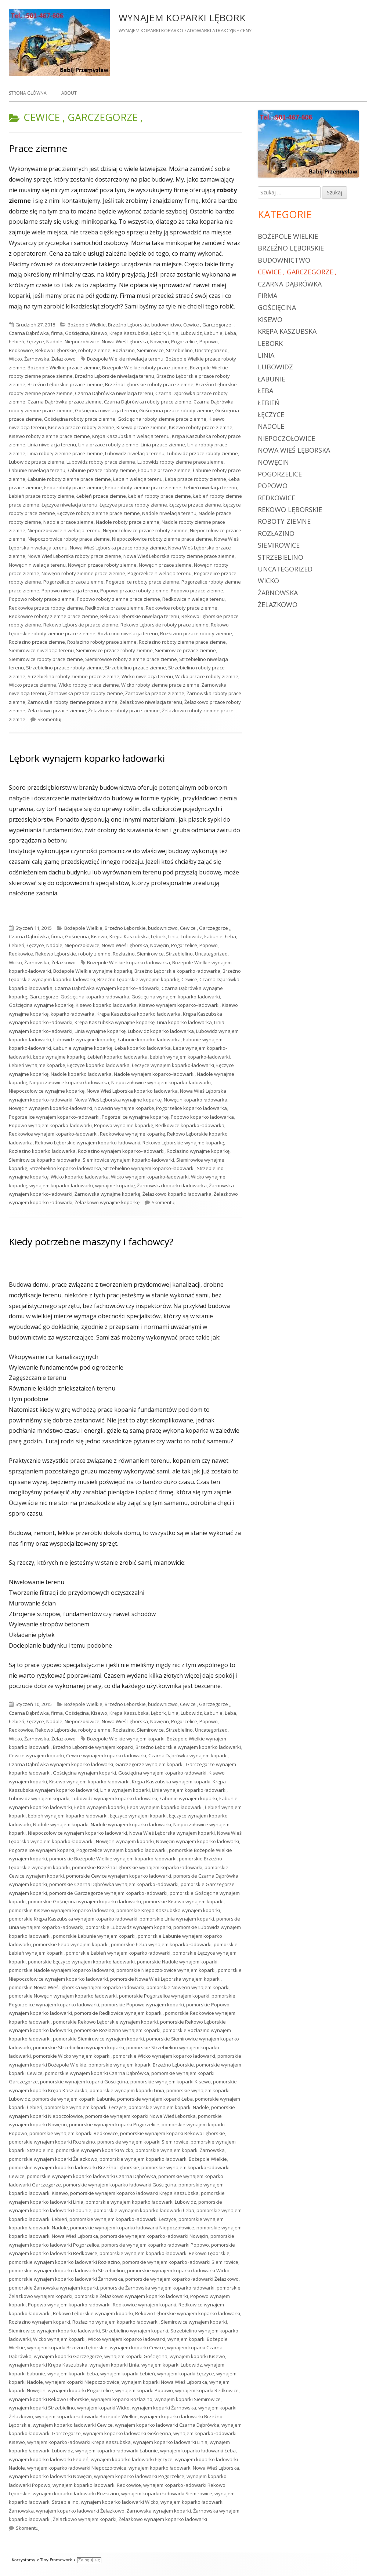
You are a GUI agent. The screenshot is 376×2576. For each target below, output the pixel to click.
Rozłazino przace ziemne (37, 642)
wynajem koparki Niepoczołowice (82, 2382)
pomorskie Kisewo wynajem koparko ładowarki (61, 1910)
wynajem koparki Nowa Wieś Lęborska (164, 2382)
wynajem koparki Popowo (144, 2390)
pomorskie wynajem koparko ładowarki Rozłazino (64, 2262)
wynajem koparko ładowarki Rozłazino (76, 2493)
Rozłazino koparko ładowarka (42, 1151)
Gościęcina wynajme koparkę (41, 1005)
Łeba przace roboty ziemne (195, 479)
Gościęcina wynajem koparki (84, 1772)
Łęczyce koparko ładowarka (98, 1065)
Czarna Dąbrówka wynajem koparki (188, 1755)
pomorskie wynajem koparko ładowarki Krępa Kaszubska (134, 2193)
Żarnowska (36, 358)
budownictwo (166, 324)
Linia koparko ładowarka (184, 1022)
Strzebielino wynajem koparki (135, 2330)
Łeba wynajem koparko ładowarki (165, 1807)
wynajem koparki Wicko (103, 2407)
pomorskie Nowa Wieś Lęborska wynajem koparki (165, 1979)
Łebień (16, 341)
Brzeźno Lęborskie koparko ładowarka (177, 971)
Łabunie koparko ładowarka (149, 1039)
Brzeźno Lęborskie (128, 324)
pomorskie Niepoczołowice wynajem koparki (166, 1970)
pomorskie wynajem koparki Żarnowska (180, 2150)
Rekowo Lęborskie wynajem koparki (93, 2313)
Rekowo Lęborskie (55, 350)
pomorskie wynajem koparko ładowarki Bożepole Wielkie (163, 2159)
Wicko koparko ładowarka (80, 1176)
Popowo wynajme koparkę (123, 1125)
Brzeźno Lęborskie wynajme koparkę (138, 979)
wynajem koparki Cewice (137, 2347)
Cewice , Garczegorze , (208, 324)
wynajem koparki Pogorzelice (80, 2390)
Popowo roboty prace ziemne (42, 599)
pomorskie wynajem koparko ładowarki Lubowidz (141, 2202)
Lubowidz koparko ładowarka (161, 1031)
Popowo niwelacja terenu (69, 590)
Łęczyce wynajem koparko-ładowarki (173, 1065)
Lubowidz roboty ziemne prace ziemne (180, 461)
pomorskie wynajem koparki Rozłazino (52, 2141)
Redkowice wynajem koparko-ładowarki (53, 1133)
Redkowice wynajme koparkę (132, 1133)
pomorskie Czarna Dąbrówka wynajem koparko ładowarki (113, 1884)
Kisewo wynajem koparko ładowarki (89, 1781)
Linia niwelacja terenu (52, 444)
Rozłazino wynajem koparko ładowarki (115, 2322)
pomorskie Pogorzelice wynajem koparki (164, 1995)
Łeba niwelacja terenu (138, 479)
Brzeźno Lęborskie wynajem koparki (93, 1747)
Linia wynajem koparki (125, 1790)
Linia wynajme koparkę (100, 1031)
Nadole (54, 341)
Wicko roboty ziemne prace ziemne (160, 685)
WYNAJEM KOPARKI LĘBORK (182, 17)
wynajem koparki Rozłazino (121, 2399)
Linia (173, 333)
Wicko (15, 358)
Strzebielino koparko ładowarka (65, 1168)
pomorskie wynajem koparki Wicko (94, 2150)
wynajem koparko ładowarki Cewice (73, 2425)
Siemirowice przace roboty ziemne (114, 650)
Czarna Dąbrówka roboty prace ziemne (147, 401)
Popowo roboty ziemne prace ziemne (118, 599)
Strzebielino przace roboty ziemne (64, 667)
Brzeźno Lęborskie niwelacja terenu (114, 376)
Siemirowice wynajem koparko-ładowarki (128, 1160)
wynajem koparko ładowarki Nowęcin (50, 2476)
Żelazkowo (63, 358)
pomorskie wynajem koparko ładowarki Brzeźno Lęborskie (74, 2167)
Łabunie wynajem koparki (188, 1798)
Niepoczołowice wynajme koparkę (46, 1091)
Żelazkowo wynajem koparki (84, 2519)
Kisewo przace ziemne (141, 427)
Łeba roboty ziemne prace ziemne (143, 487)
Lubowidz (191, 333)
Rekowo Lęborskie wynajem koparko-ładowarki (87, 1142)
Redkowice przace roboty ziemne (46, 607)
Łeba (230, 333)
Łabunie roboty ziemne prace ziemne (69, 479)
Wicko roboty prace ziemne (88, 685)
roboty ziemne (94, 350)
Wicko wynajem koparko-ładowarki (150, 1176)
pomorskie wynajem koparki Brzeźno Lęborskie (141, 2064)
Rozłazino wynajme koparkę (198, 1151)
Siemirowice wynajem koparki (194, 2322)
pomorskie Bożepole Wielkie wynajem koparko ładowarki (113, 1858)
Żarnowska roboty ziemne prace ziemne (73, 702)
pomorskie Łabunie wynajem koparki (94, 1936)
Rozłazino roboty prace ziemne (102, 642)
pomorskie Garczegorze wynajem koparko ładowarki (108, 1893)
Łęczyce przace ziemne (195, 504)
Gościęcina (77, 333)
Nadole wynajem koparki (60, 1824)
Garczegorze (43, 996)
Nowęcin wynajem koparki (125, 1841)
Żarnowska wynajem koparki (159, 2510)
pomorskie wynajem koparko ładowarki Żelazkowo (182, 2279)
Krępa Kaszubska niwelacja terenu (131, 436)
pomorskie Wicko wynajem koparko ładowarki (164, 2056)
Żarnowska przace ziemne (154, 693)
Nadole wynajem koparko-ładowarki (154, 1074)
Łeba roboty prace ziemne (73, 487)
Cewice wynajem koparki (36, 1755)
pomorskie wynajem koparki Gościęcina (84, 2081)
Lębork (158, 333)
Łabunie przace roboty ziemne (102, 470)
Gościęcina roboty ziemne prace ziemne (162, 419)
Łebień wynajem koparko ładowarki (68, 1815)
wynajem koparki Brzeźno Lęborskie (67, 2347)
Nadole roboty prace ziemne (127, 522)
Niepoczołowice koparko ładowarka (69, 1082)
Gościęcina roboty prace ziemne (79, 419)
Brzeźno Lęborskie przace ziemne (65, 384)
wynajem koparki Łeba (72, 2373)
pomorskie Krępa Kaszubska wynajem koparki (168, 1910)
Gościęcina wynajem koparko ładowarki (162, 1772)
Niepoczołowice (82, 341)
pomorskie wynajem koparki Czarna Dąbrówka (97, 2073)
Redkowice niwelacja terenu (193, 599)
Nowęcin (159, 341)
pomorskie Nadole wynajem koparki (177, 1961)
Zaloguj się (89, 2560)
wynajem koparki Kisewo (197, 2356)
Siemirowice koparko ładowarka (44, 1160)
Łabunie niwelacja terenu (37, 470)
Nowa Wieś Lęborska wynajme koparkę (118, 1099)
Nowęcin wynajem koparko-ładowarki (50, 1108)
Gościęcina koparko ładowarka (95, 996)
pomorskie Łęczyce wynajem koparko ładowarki (81, 1961)
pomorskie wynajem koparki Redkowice (73, 2133)
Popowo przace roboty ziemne (134, 590)
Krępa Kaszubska (129, 333)
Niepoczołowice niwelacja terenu (64, 530)
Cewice (189, 979)
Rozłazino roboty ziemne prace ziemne (182, 642)
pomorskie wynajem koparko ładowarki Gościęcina (119, 2184)
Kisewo (99, 333)
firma (57, 333)
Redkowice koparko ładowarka (189, 1125)
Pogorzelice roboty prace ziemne (142, 581)
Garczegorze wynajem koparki (149, 1764)
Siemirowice (150, 350)
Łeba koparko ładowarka (143, 1048)
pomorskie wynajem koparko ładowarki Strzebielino (67, 2270)
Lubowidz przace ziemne (36, 461)
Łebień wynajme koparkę (37, 1065)
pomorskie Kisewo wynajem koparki (183, 1901)
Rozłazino (124, 350)
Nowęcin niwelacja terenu (37, 565)
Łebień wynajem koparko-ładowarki (190, 1056)
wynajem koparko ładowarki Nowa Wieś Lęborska (184, 2467)
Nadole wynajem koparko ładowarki (131, 1824)
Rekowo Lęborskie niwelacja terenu (139, 616)
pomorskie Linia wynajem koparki (177, 1918)
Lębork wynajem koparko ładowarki (87, 758)
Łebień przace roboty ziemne (41, 496)
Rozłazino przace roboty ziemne (196, 633)
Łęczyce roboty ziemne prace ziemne (98, 513)
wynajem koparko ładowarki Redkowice (97, 2485)
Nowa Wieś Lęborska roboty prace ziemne (74, 556)
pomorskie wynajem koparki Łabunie (73, 2098)
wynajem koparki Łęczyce (185, 2373)
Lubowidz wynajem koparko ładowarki (114, 1798)
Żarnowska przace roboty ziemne (85, 693)
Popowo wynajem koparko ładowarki (69, 2304)
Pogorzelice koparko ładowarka (191, 1108)
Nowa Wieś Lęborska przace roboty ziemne (118, 547)
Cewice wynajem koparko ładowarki (106, 1755)
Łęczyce (35, 341)
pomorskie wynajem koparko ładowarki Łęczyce (122, 2219)
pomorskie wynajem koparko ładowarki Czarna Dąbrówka (91, 2176)
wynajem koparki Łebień (127, 2373)
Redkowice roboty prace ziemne (181, 607)
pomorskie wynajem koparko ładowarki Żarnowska (66, 2279)
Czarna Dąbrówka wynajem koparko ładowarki (61, 1764)
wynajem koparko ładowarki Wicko (119, 2502)
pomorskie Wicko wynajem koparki (72, 2056)
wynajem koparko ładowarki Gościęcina (127, 2433)
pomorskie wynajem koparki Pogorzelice (114, 2124)
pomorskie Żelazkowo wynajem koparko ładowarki (131, 2296)
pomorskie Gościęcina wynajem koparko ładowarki (84, 1901)
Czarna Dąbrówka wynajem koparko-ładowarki (107, 988)
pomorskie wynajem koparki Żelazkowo (53, 2159)
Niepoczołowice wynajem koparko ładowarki (77, 1833)
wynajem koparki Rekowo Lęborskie (49, 2399)
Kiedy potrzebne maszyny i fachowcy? (91, 1241)
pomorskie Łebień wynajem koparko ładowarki (118, 1953)
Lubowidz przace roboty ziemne (202, 453)
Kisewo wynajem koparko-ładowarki (179, 1005)
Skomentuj (49, 719)
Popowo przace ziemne (197, 590)
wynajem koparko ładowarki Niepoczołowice (76, 2467)
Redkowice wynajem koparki (144, 2304)
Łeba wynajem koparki (99, 1807)
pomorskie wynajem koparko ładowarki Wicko (178, 2270)
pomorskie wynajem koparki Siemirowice (142, 2141)
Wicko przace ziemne (32, 685)
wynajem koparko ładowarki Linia (170, 2442)
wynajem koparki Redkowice (207, 2390)
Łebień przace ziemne (101, 496)
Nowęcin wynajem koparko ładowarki (197, 1841)
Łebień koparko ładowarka (117, 1056)
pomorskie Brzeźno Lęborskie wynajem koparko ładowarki (137, 1867)
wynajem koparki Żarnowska (164, 2407)
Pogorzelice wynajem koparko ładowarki (121, 1850)
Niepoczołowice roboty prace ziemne (69, 539)
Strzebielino (179, 350)
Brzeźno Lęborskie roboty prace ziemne (149, 384)
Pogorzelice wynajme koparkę (135, 1117)
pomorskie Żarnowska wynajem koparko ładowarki (157, 2287)
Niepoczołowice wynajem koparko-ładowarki (161, 1082)
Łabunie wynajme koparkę (82, 1048)
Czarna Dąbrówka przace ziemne (65, 401)
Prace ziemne (38, 148)
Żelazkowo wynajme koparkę (107, 1202)
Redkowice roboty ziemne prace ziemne (53, 616)
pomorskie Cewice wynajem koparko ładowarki (118, 1875)
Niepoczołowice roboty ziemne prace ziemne (162, 539)
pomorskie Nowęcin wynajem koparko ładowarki (63, 1995)
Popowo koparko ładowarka (202, 1117)
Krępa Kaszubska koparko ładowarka (139, 1014)
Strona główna (28, 93)
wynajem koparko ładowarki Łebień (48, 2459)
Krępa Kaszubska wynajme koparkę (115, 1022)
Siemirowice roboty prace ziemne (46, 659)
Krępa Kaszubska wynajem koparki (171, 1781)
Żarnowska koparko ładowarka (172, 1185)
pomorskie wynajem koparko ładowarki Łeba (144, 2210)
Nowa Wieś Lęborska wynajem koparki (172, 1833)
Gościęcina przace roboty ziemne (176, 410)
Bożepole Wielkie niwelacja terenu (125, 358)
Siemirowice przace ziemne (185, 650)
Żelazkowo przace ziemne (57, 710)
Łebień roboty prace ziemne (159, 496)
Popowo (208, 341)
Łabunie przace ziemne (164, 470)
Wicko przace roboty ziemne (206, 676)
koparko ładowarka (72, 1014)
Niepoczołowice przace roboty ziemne (145, 530)
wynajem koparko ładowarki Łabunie (116, 2450)
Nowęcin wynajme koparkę (124, 1108)
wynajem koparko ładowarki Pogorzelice (139, 2476)
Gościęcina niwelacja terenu (106, 410)
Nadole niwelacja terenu (169, 513)
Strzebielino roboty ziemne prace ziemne (73, 676)
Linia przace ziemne (163, 444)
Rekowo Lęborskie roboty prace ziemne (164, 624)
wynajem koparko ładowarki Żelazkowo (80, 2510)
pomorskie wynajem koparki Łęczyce (85, 2107)
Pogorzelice (184, 341)
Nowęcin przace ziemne (165, 565)
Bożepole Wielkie (87, 324)
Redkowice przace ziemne (114, 607)
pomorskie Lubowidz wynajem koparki (128, 1927)
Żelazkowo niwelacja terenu (151, 702)
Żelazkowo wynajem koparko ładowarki (163, 2519)
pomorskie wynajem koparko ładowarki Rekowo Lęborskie (164, 2253)
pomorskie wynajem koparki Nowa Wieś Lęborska (140, 2116)
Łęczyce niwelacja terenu (69, 504)
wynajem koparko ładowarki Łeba (198, 2450)
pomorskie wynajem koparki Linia (127, 2090)
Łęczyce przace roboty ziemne (133, 504)
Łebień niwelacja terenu (210, 487)
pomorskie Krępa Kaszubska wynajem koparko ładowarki (73, 1918)
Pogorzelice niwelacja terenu (159, 573)
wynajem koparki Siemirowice (188, 2399)
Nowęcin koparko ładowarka (195, 1099)
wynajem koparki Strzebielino (42, 2407)
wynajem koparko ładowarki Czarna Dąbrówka (167, 2425)
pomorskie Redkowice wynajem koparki (118, 2013)
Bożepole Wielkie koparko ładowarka (128, 962)
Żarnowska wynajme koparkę (107, 1194)
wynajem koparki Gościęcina (135, 2356)
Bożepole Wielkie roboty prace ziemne (145, 367)
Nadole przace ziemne (68, 522)
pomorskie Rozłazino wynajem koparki (117, 2030)
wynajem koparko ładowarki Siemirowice (166, 2493)
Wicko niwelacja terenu (147, 676)
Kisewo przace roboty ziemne (81, 427)
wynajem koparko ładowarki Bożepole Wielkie (86, 2416)
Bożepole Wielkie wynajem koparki (125, 1738)
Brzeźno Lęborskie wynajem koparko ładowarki (188, 1747)
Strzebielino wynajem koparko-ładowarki (149, 1168)
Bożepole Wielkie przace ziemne (64, 367)
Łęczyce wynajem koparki (138, 1815)
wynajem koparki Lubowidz (171, 2364)
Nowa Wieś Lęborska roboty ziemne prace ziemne (179, 556)
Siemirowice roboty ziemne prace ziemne (131, 659)
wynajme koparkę (115, 1185)
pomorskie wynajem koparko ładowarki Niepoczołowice (132, 2227)
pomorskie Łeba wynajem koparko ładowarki (161, 1944)
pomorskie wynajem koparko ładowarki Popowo (155, 2244)
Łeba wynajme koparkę (59, 1056)
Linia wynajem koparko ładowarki (189, 1790)
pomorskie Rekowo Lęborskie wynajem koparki (105, 2021)
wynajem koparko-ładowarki (61, 1185)
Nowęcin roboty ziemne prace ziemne (83, 573)
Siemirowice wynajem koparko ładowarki (54, 2330)
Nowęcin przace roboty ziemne (102, 565)
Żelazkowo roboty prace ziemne (124, 710)
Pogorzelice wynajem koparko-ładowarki (54, 1117)
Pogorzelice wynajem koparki (41, 1850)
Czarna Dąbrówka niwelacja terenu (114, 393)
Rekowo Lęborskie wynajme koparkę (183, 1142)
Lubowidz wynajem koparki (39, 1798)
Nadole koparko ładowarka (81, 1074)
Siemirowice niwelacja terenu (41, 650)
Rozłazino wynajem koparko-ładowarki (121, 1151)
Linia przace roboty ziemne (108, 444)
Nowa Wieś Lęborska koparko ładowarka (132, 1091)
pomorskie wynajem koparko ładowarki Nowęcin (154, 2236)
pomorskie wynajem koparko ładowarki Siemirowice (180, 2262)
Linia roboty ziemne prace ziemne (65, 453)
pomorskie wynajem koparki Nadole (169, 2107)
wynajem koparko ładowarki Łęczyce (132, 2459)
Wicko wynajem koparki (59, 2339)
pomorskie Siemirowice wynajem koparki (98, 2038)
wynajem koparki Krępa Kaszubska (48, 2364)
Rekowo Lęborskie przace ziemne (80, 624)
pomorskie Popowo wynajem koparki (142, 2004)
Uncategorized (211, 350)
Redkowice (21, 350)
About (69, 93)
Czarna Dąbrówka (29, 333)
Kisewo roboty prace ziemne (200, 427)
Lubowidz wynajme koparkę (84, 1039)
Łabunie (213, 333)
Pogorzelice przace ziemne (73, 581)
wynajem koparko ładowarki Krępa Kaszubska (79, 2442)
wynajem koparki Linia (114, 2364)
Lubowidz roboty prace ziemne (100, 461)
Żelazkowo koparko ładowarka (177, 1194)
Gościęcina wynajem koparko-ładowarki (175, 996)
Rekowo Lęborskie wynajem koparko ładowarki (187, 2313)
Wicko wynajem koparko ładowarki (126, 2339)
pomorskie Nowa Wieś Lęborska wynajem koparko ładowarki (76, 1987)
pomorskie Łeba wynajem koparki (71, 1944)
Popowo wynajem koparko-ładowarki (50, 1125)
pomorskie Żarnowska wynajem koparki (53, 2287)
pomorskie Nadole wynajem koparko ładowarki (61, 1970)
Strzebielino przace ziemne (135, 667)
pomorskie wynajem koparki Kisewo (170, 2081)
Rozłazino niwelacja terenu (128, 633)
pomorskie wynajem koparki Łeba (155, 2098)
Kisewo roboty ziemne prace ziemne (49, 436)
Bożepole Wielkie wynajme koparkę (92, 971)
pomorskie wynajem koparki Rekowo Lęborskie (172, 2133)
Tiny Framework (56, 2560)
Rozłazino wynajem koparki (39, 2322)
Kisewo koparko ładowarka (106, 1005)
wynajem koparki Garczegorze (68, 2356)
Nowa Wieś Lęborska (125, 341)
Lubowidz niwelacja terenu (134, 453)
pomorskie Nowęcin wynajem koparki (188, 1987)
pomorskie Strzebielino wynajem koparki (78, 2047)
